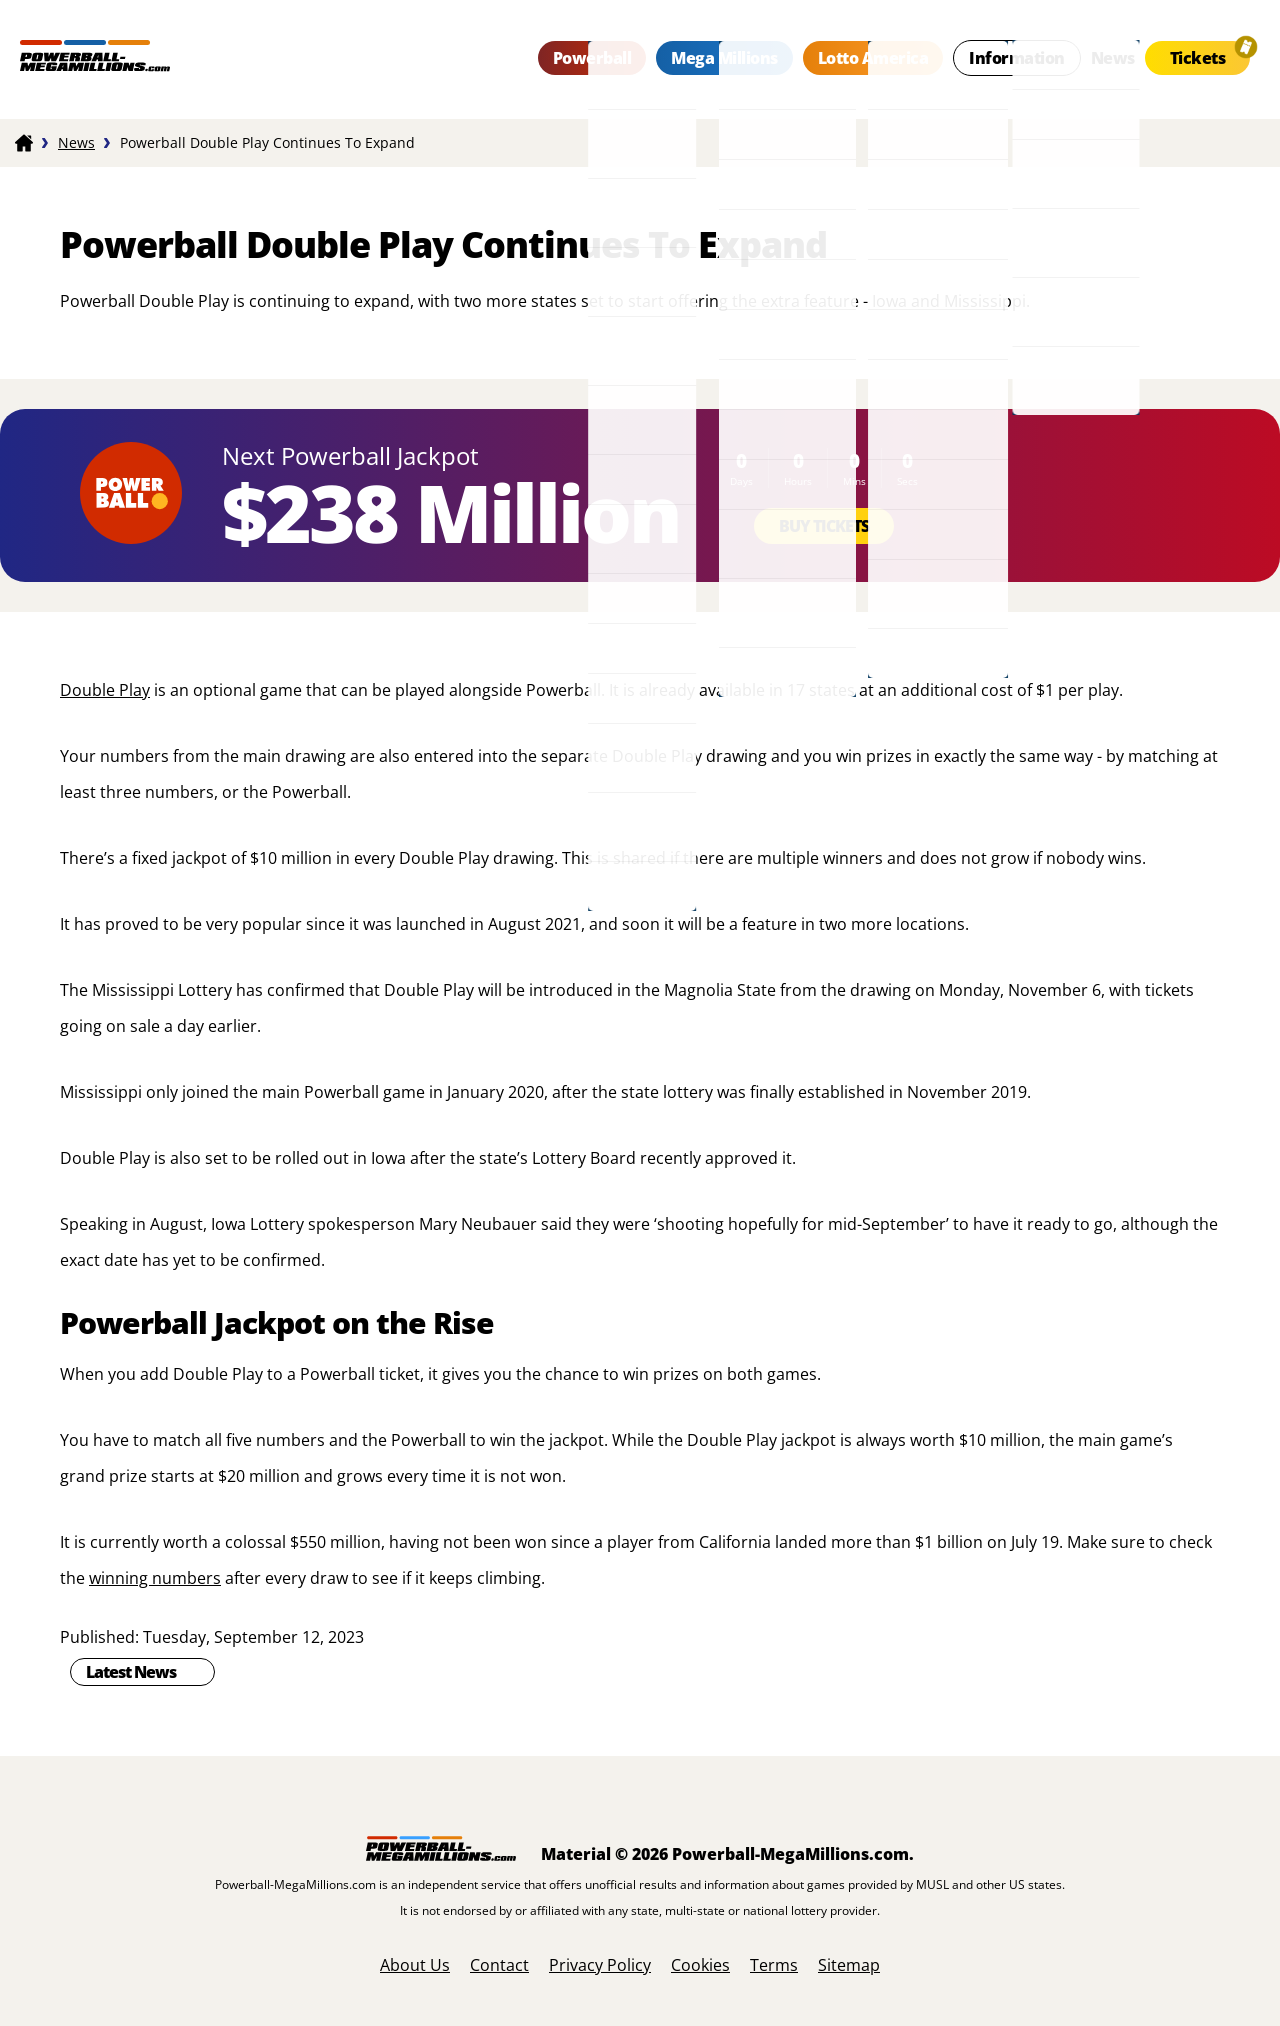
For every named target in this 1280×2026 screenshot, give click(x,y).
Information (1017, 58)
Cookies (700, 1965)
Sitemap (849, 1965)
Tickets (1198, 58)
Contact (499, 1965)
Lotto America (873, 58)
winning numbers (155, 1578)
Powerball (592, 58)
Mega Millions (724, 58)
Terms (774, 1965)
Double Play (105, 690)
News (1113, 58)
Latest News (131, 1672)
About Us (415, 1965)
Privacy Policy (600, 1965)
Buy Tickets (824, 526)
